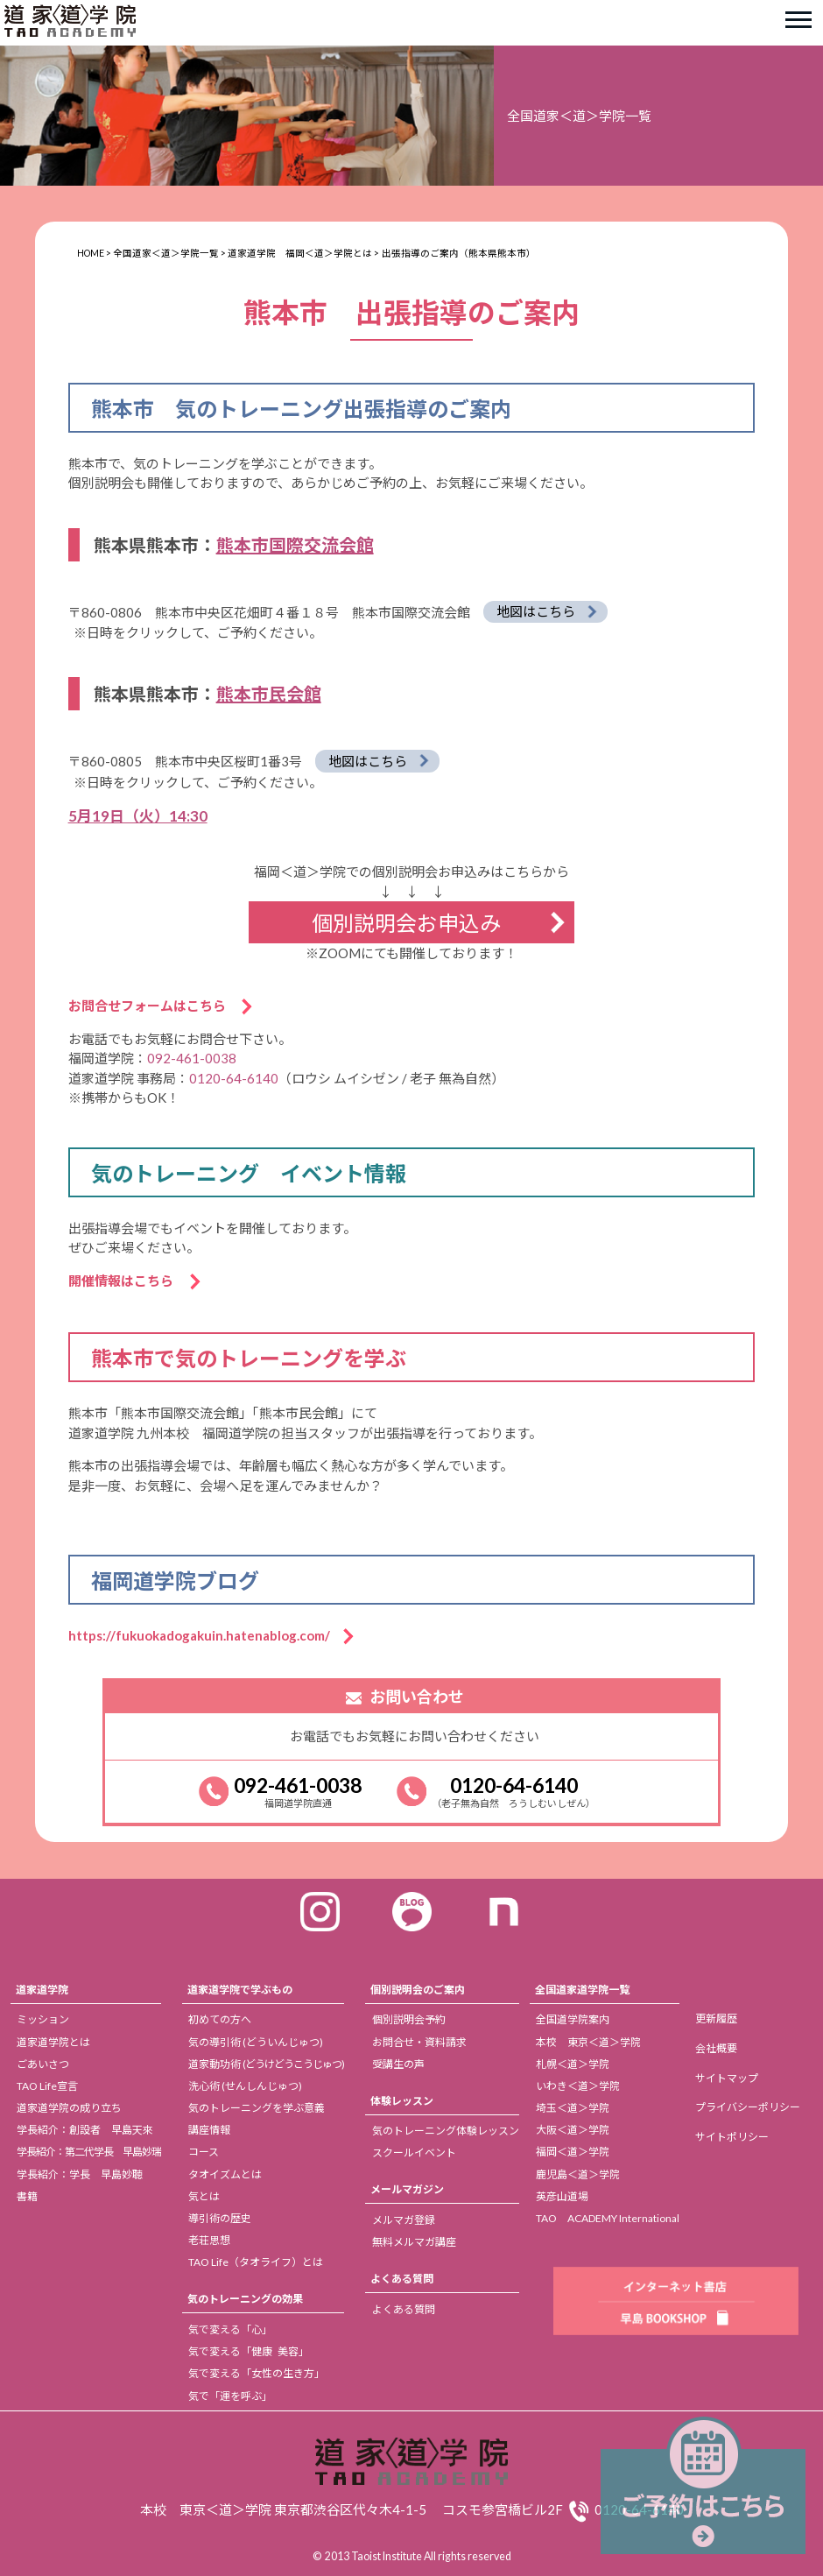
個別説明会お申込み (406, 922)
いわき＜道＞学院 (578, 2086)
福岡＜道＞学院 (572, 2151)
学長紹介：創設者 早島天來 (85, 2129)
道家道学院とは (53, 2042)
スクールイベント (414, 2152)
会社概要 (716, 2048)
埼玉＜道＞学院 (572, 2107)
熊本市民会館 (268, 693)
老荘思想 (209, 2240)
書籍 (27, 2196)
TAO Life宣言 (47, 2086)
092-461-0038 (191, 1058)
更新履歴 (716, 2018)
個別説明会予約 (409, 2019)
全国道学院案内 (572, 2019)
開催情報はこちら (127, 1280)
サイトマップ (726, 2078)
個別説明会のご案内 (417, 1989)
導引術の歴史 (219, 2218)
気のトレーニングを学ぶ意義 (256, 2107)
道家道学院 (42, 1989)
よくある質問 (401, 2278)
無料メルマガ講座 (414, 2241)
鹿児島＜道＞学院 (578, 2174)
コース (203, 2151)
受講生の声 (398, 2064)
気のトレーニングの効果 (245, 2298)
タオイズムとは (225, 2174)
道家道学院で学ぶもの (239, 1989)
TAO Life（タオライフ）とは (255, 2262)
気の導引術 (255, 2042)
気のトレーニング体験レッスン (445, 2130)
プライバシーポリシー (747, 2107)
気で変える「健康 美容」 (248, 2351)
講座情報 (209, 2129)
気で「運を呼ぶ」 (230, 2396)
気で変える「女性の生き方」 (256, 2373)
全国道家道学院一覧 (582, 1989)
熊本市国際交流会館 (295, 544)
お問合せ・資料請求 (419, 2042)
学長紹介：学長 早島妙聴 (80, 2174)
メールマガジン (407, 2189)
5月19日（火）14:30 (138, 816)
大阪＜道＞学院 (572, 2129)
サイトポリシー (732, 2136)
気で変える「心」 (230, 2329)
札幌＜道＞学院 (572, 2064)
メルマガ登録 (403, 2220)
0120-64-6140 (233, 1078)
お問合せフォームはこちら (153, 1005)
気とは (204, 2196)
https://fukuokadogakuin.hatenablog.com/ (205, 1635)
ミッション (43, 2019)
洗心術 (245, 2086)
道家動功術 (266, 2064)
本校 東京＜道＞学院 (588, 2042)
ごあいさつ (43, 2064)
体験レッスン (401, 2100)
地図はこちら (535, 611)
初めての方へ (219, 2019)
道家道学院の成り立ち (69, 2107)
